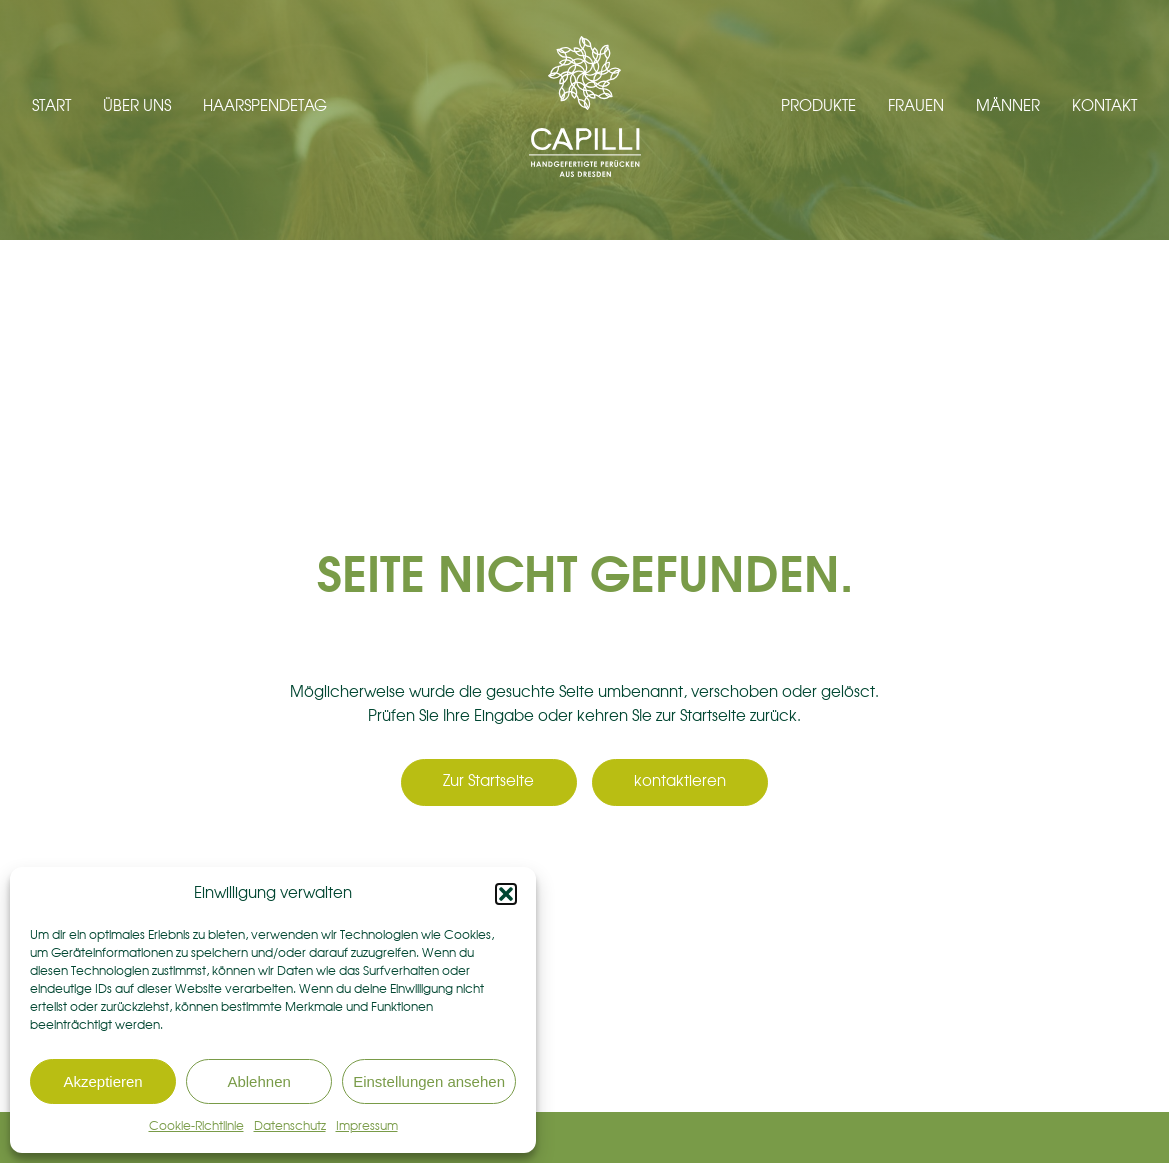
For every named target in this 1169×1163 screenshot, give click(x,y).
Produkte (818, 106)
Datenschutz (290, 1126)
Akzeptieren (102, 1081)
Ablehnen (258, 1081)
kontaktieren (680, 781)
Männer (1008, 106)
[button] (506, 894)
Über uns (137, 106)
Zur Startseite (488, 781)
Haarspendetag (265, 106)
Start (51, 106)
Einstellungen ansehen (429, 1081)
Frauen (916, 106)
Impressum (367, 1126)
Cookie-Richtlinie (196, 1126)
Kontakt (1104, 106)
